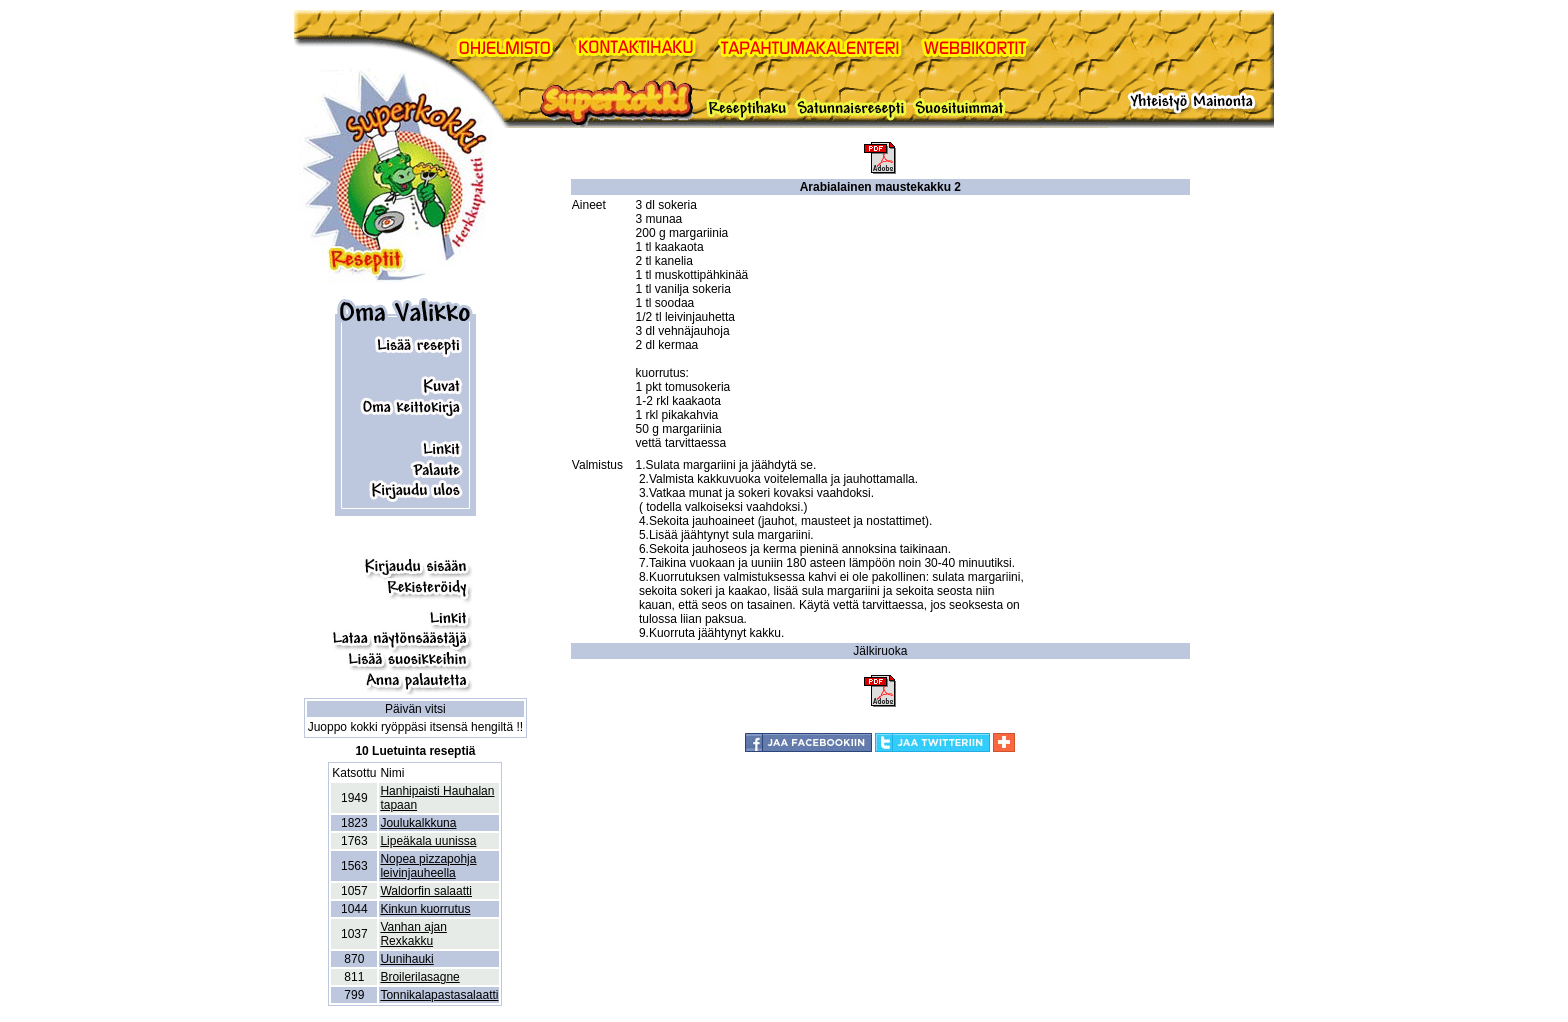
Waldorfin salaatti (426, 891)
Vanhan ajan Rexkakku (413, 934)
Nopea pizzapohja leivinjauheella (428, 866)
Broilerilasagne (419, 977)
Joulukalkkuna (418, 823)
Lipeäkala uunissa (428, 841)
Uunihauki (406, 959)
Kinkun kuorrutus (425, 909)
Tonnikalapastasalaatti (439, 995)
